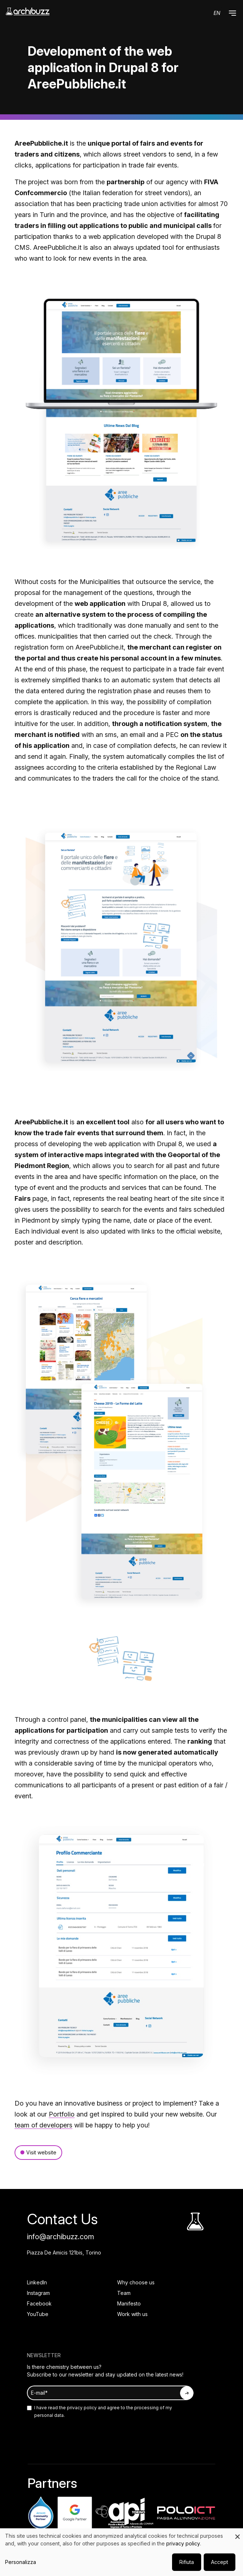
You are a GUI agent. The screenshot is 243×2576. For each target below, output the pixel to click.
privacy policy (81, 2407)
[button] (232, 13)
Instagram (38, 2293)
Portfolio (62, 2114)
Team (124, 2293)
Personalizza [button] (20, 2562)
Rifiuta (186, 2562)
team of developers (43, 2125)
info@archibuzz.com (60, 2236)
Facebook (39, 2303)
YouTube (37, 2314)
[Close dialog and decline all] (237, 2532)
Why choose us (136, 2282)
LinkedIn (37, 2282)
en (217, 13)
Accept (219, 2562)
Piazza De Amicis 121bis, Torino (64, 2252)
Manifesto (129, 2303)
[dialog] (121, 2552)
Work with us (132, 2314)
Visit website (41, 2152)
